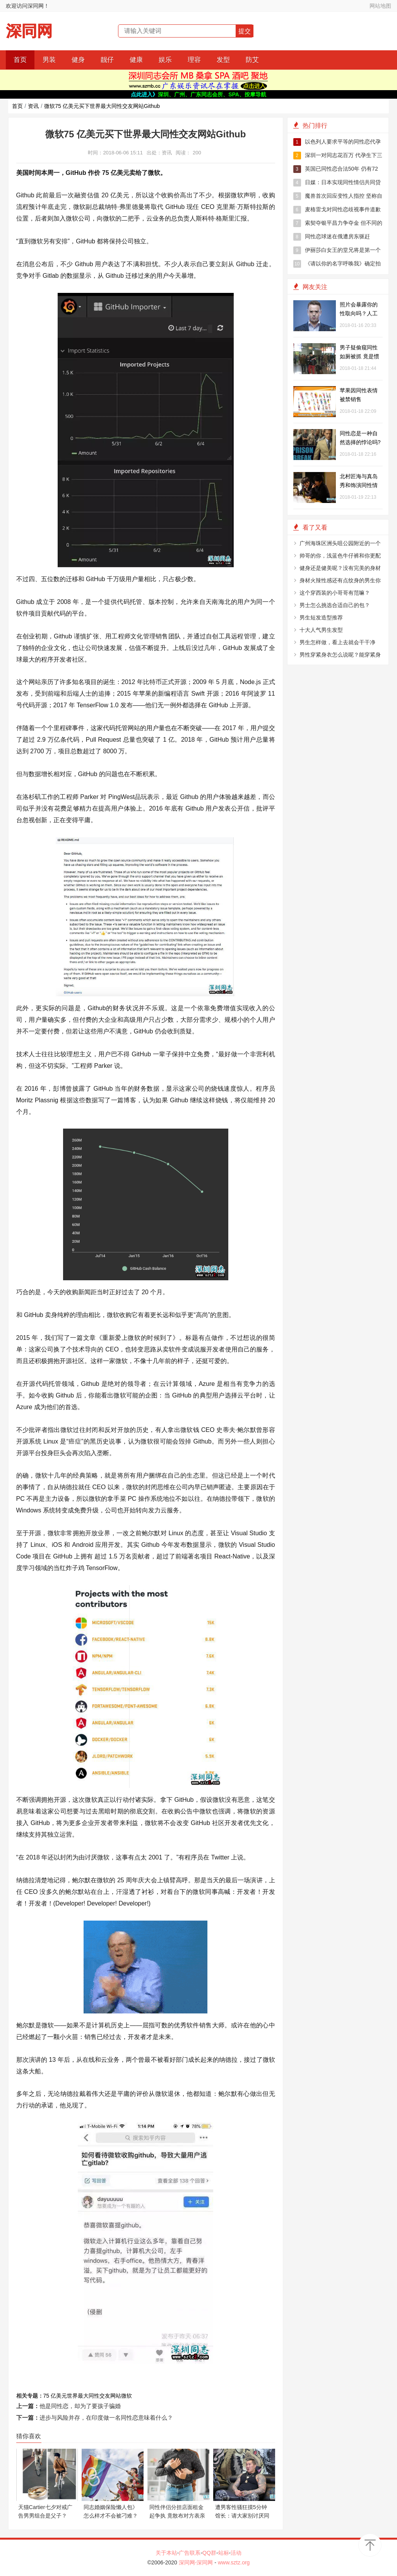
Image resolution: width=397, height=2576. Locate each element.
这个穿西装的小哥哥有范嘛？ (334, 593)
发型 (223, 59)
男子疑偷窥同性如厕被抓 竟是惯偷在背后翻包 (359, 356)
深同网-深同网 (197, 2562)
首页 (20, 59)
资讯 (33, 106)
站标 (223, 2553)
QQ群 (209, 2553)
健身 (78, 59)
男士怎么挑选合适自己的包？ (334, 605)
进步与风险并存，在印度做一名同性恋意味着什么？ (106, 2417)
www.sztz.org (234, 2562)
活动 (236, 2553)
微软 (126, 2396)
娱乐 (165, 59)
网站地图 (380, 6)
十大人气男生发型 (321, 630)
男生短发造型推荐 (321, 617)
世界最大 (78, 2396)
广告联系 (189, 2553)
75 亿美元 (55, 2396)
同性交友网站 (105, 2396)
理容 (194, 59)
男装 (49, 59)
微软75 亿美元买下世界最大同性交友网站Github (102, 106)
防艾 (252, 59)
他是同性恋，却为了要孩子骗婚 (80, 2406)
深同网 (29, 31)
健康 (136, 59)
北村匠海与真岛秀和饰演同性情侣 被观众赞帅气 (359, 485)
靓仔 (107, 59)
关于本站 (166, 2553)
